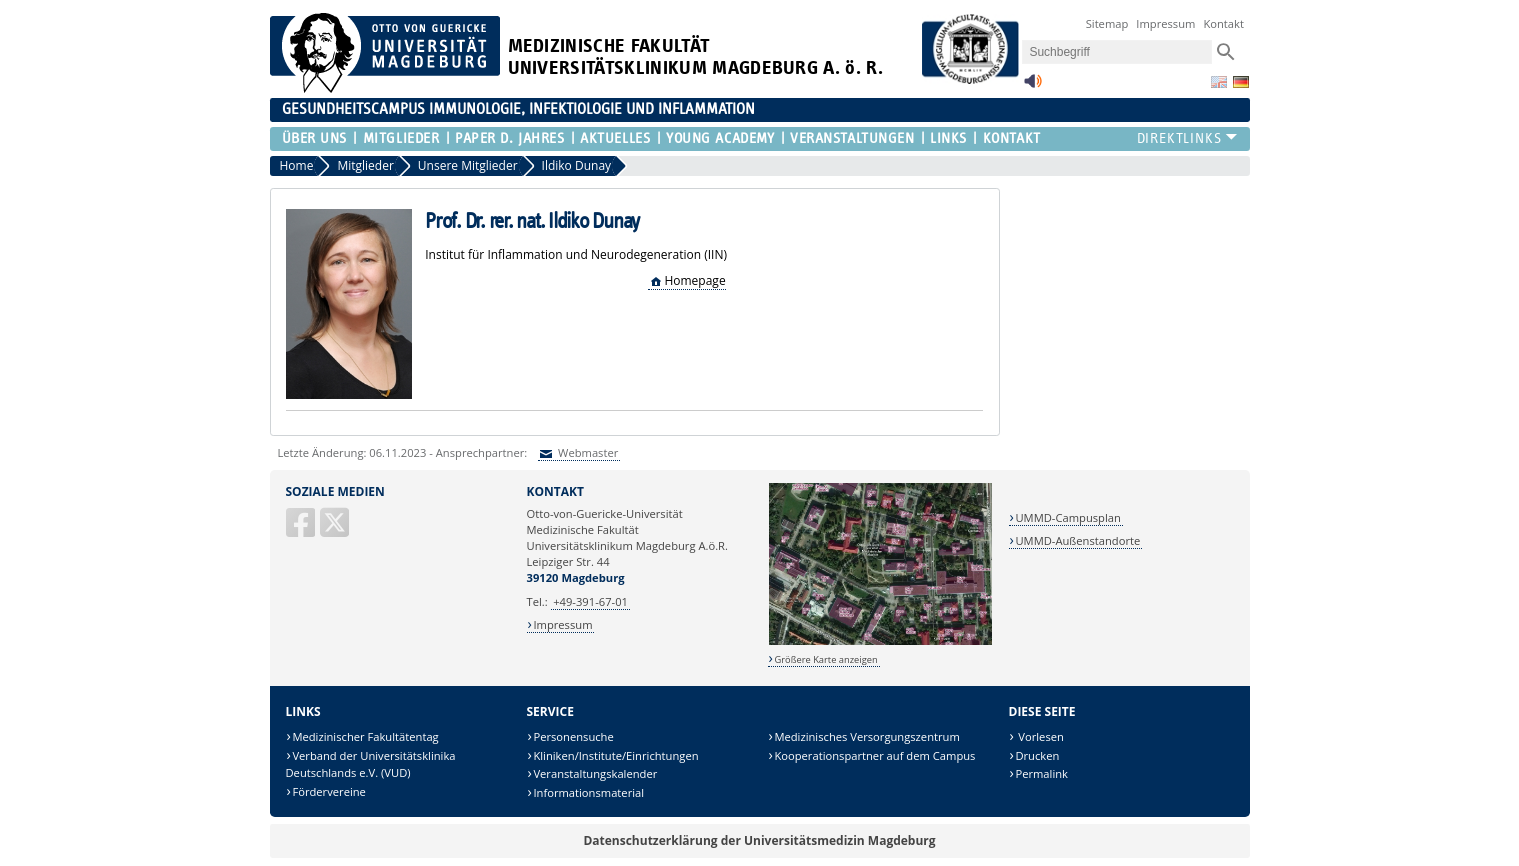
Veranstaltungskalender (595, 773)
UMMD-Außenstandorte (1077, 540)
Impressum (1165, 23)
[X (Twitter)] (336, 530)
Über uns (314, 138)
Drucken (1037, 755)
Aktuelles (615, 138)
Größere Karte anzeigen (825, 659)
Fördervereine (328, 791)
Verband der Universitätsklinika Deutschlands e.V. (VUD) (371, 764)
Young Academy (720, 138)
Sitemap (1107, 23)
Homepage (694, 280)
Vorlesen (1039, 736)
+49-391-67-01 (590, 601)
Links (948, 138)
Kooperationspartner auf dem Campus (874, 755)
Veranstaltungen (852, 138)
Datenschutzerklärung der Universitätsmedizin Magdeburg (759, 840)
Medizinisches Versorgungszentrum (866, 736)
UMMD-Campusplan (1067, 517)
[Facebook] (302, 530)
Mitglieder (401, 138)
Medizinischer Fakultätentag (365, 736)
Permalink (1041, 773)
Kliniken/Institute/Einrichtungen (615, 755)
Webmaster (586, 452)
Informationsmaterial (588, 792)
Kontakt (1223, 23)
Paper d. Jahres (509, 138)
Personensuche (573, 736)
